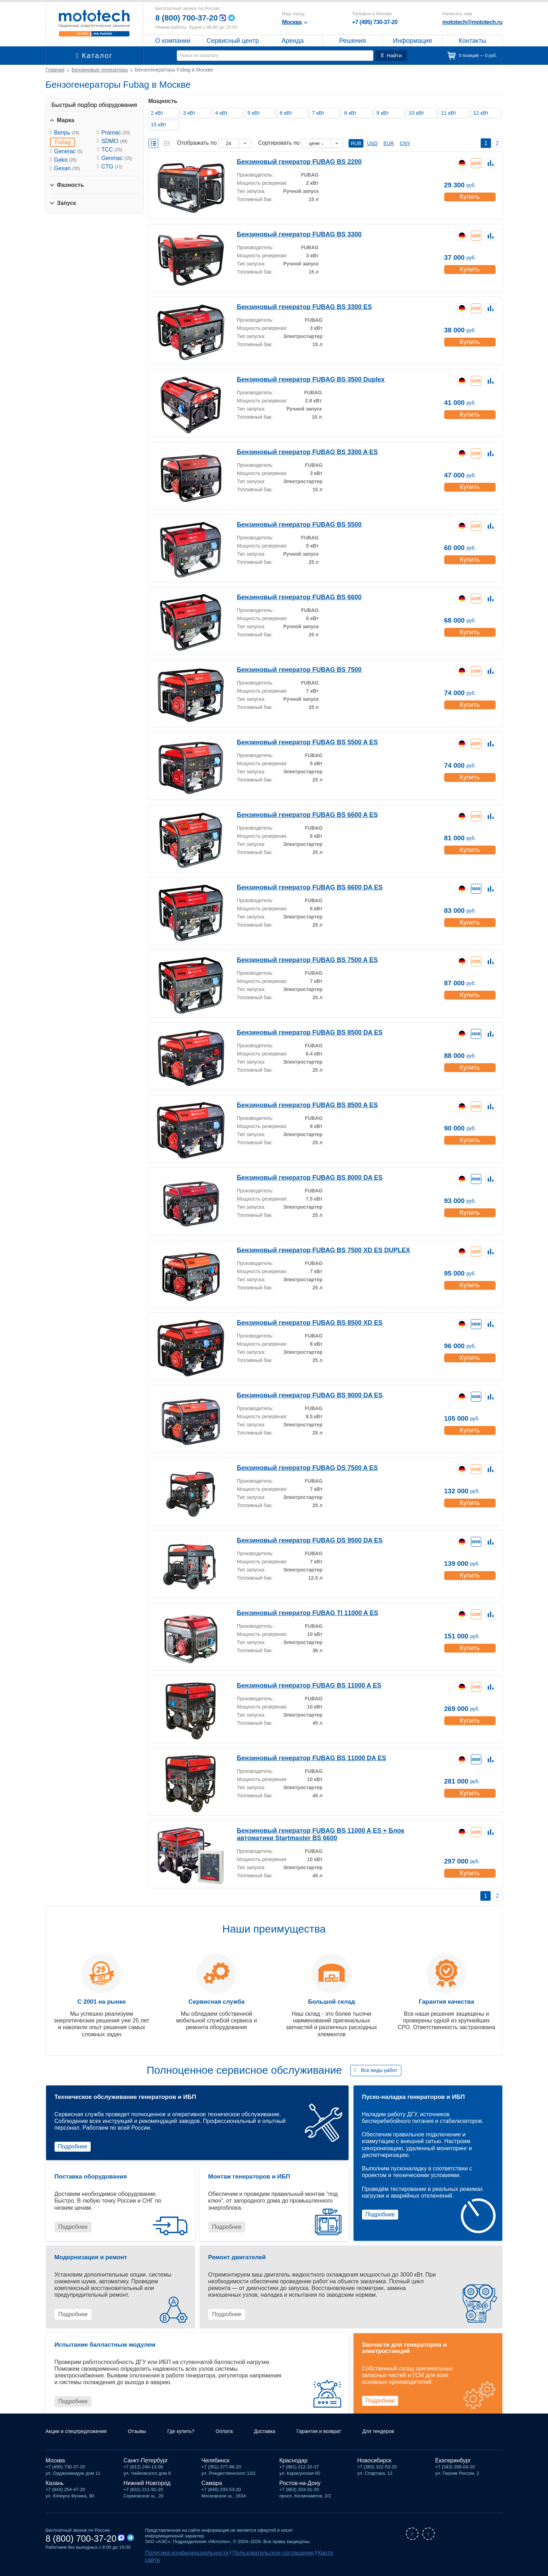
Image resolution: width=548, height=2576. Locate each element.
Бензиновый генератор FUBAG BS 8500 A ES (296, 1104)
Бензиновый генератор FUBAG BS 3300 (289, 234)
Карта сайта (299, 2560)
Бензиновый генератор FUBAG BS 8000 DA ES (298, 1177)
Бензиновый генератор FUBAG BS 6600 (289, 597)
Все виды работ (379, 2070)
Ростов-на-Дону (300, 2492)
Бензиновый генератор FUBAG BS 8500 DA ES (298, 1032)
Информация (412, 40)
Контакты (472, 40)
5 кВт (255, 113)
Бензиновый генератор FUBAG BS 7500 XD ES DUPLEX (310, 1250)
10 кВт (418, 113)
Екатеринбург (453, 2469)
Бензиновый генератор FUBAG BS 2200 (289, 161)
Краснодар (293, 2469)
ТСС (111, 150)
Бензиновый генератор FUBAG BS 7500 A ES (296, 959)
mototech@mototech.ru (472, 22)
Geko (65, 160)
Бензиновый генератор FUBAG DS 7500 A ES (296, 1467)
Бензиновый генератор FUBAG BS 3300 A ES (296, 451)
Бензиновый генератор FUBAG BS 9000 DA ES (298, 1395)
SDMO (114, 141)
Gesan (67, 168)
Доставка (284, 2440)
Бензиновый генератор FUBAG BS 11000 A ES (298, 1685)
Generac (68, 151)
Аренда (293, 40)
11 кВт (450, 113)
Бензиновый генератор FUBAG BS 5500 (289, 524)
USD (372, 143)
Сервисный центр (233, 40)
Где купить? (194, 2440)
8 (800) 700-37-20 (190, 18)
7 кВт (320, 113)
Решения (352, 40)
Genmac (116, 158)
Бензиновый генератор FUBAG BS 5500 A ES (296, 742)
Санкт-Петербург (146, 2469)
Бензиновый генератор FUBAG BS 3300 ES (294, 306)
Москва (55, 2469)
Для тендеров (407, 2440)
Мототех (94, 23)
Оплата (240, 2440)
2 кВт (159, 113)
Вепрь (66, 133)
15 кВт (160, 124)
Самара (212, 2492)
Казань (55, 2492)
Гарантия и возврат (342, 2440)
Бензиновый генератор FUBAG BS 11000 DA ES (300, 1757)
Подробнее (72, 2146)
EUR (389, 143)
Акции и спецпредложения (80, 2440)
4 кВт (223, 113)
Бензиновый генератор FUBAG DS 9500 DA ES (298, 1540)
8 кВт (352, 113)
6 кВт (288, 113)
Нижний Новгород (147, 2492)
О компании (172, 40)
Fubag (63, 142)
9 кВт (384, 113)
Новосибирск (374, 2469)
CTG (112, 167)
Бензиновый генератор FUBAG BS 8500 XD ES (298, 1322)
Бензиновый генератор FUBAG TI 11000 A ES (296, 1612)
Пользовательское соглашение (250, 2560)
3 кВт (191, 113)
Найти (392, 55)
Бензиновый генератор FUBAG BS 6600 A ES (296, 814)
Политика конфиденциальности (179, 2560)
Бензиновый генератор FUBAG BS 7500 (289, 669)
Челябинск (216, 2469)
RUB (356, 143)
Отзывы (146, 2440)
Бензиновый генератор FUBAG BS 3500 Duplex (299, 379)
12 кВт (483, 113)
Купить (469, 194)
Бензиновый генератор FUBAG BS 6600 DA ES (298, 887)
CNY (405, 143)
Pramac (115, 133)
